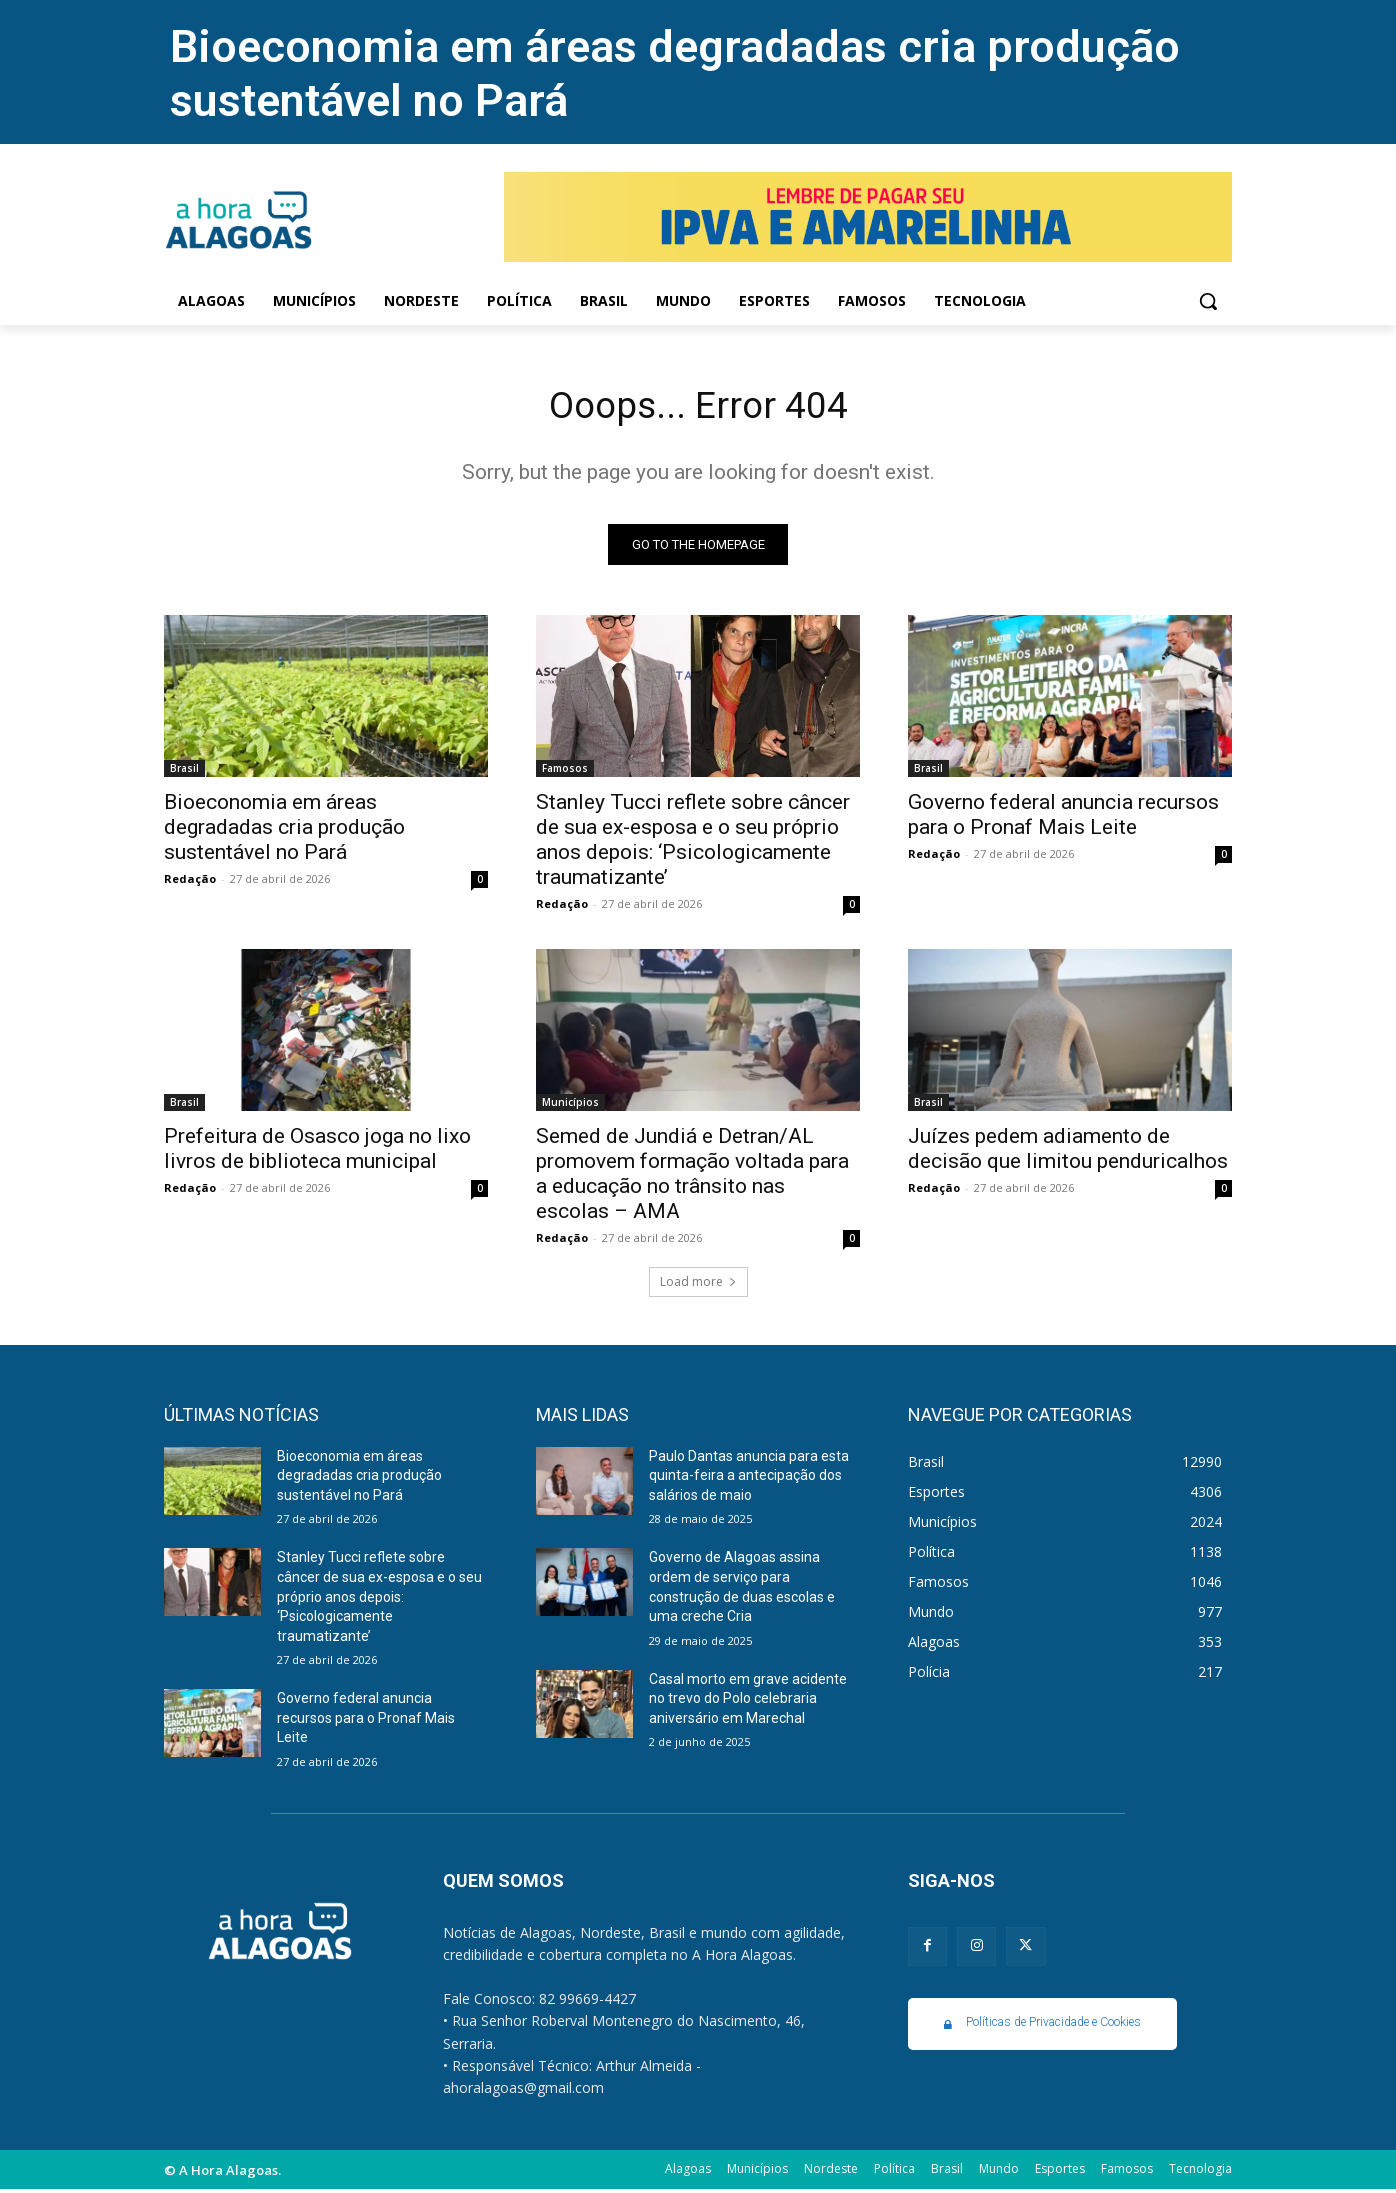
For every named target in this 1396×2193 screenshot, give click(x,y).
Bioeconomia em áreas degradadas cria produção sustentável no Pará (284, 831)
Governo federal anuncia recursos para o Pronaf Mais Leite (1063, 818)
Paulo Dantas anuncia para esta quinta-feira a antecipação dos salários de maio (749, 1479)
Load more (698, 1285)
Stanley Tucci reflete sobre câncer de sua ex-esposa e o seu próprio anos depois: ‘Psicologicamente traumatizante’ (693, 843)
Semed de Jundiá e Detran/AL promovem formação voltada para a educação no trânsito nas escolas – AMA (692, 1177)
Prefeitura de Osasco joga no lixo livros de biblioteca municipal (317, 1152)
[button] (1208, 301)
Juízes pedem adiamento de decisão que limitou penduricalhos (1068, 1152)
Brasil (184, 772)
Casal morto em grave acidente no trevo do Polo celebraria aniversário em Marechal (748, 1702)
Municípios (570, 1106)
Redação (190, 882)
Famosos (565, 772)
